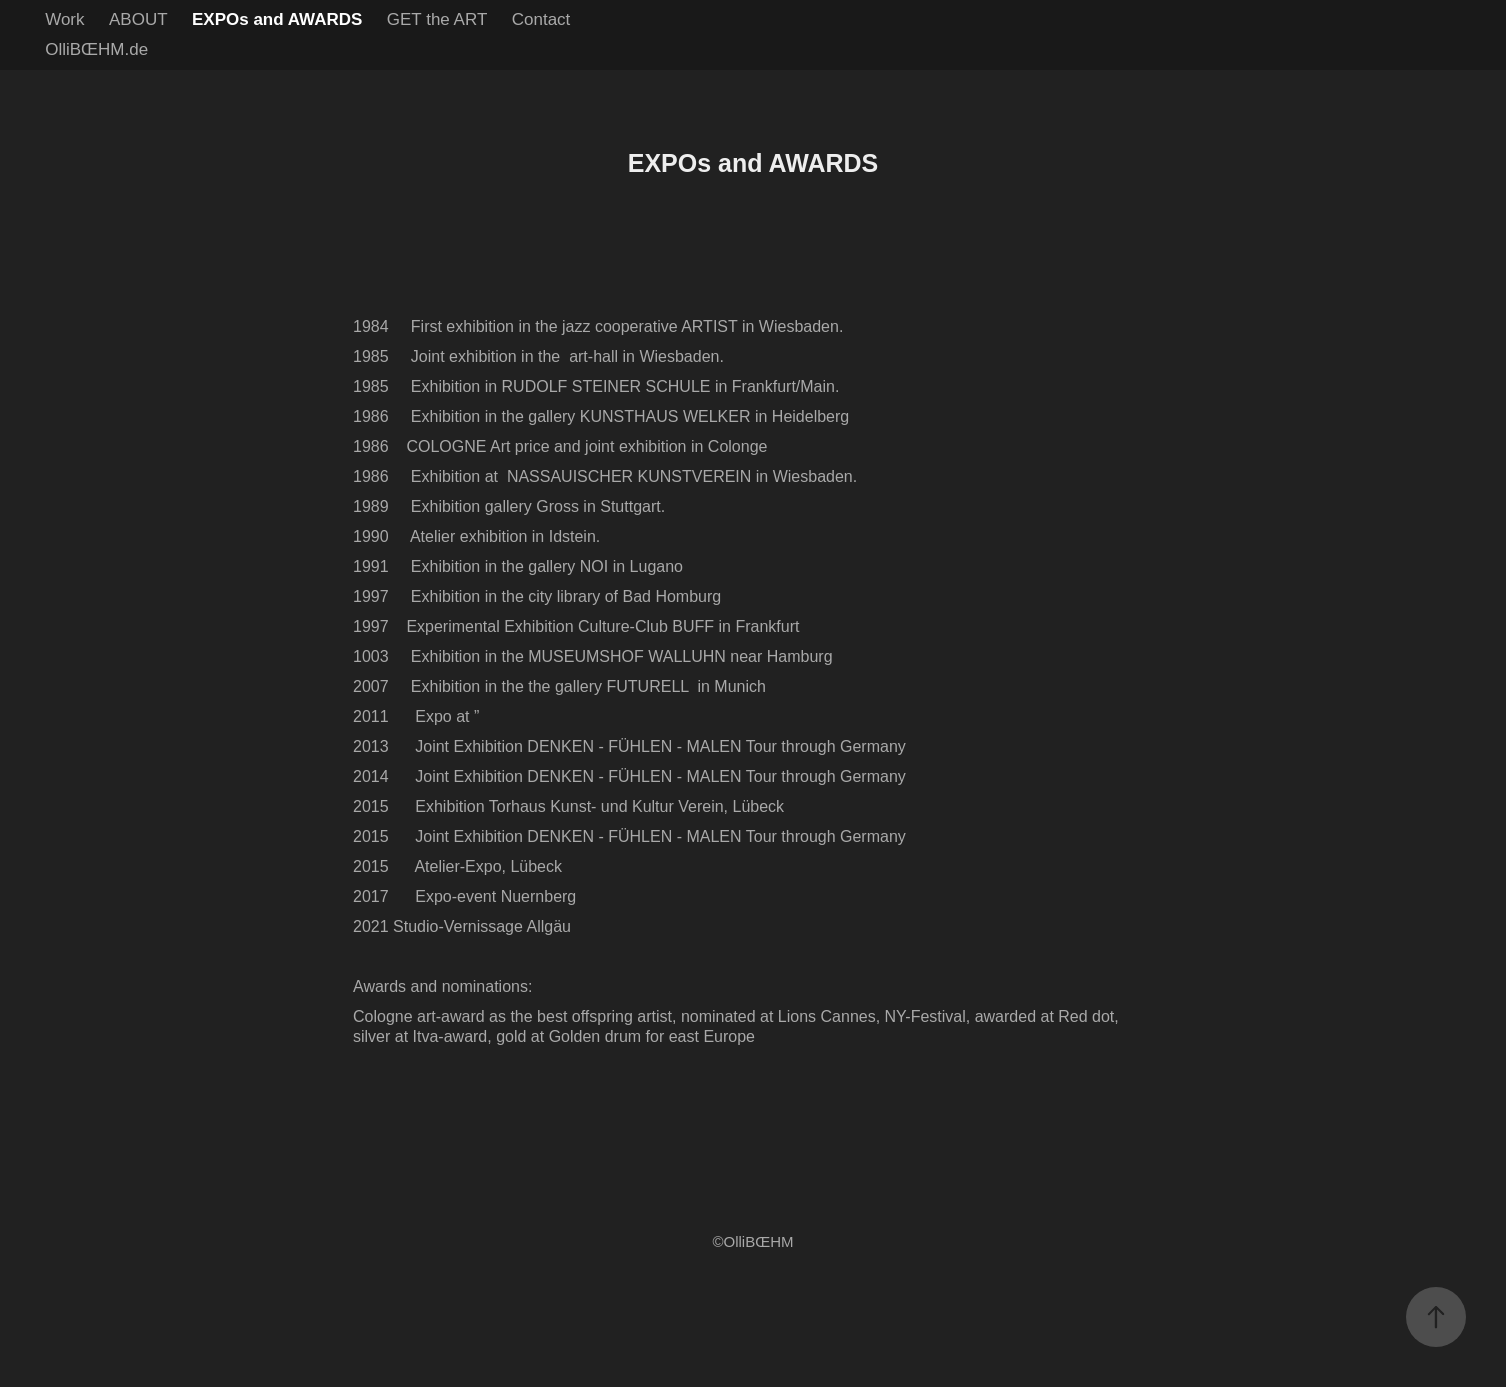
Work (64, 19)
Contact (541, 19)
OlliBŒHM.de (96, 49)
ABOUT (138, 19)
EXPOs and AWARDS (277, 19)
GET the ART (437, 19)
